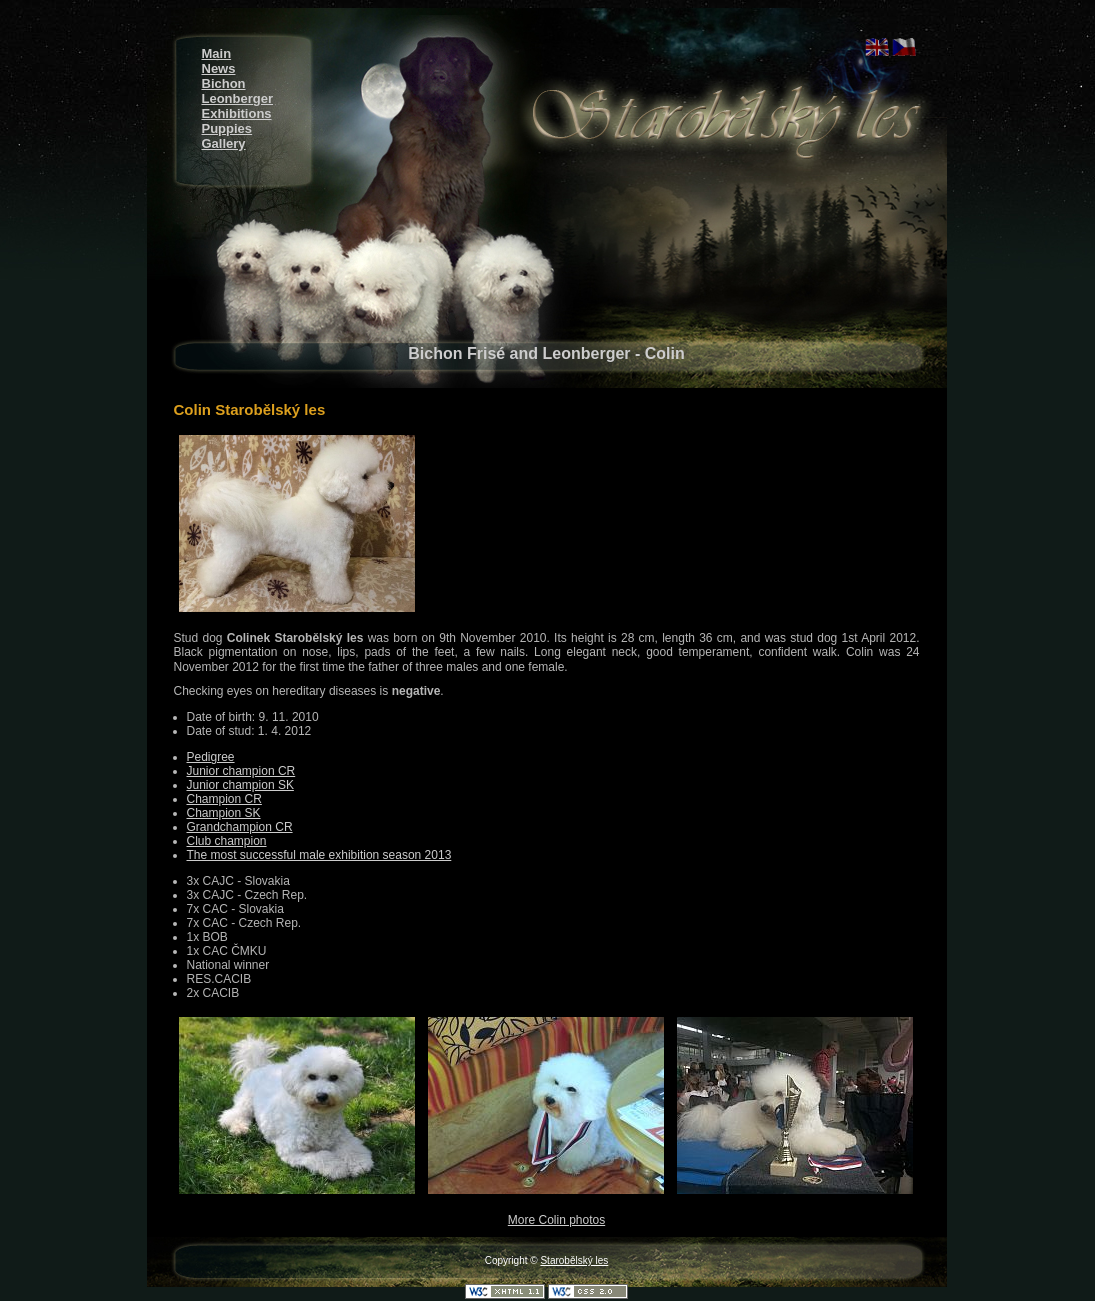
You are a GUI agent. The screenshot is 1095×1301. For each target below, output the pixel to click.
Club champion (227, 841)
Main (217, 53)
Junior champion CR (241, 771)
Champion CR (224, 799)
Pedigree (211, 757)
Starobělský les (574, 1260)
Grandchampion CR (240, 827)
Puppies (227, 128)
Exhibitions (237, 113)
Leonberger (238, 98)
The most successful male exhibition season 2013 (319, 855)
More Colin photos (556, 1220)
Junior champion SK (240, 785)
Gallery (224, 143)
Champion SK (224, 813)
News (219, 68)
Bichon (224, 83)
